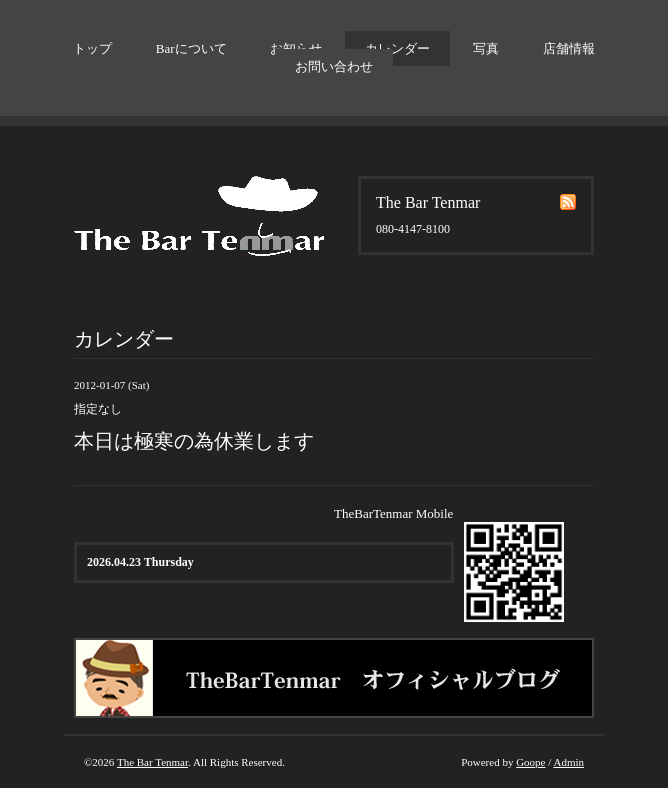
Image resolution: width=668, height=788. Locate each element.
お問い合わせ (334, 66)
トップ (92, 48)
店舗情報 (569, 48)
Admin (568, 762)
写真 (486, 48)
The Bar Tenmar (152, 762)
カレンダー (397, 48)
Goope (530, 762)
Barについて (191, 48)
